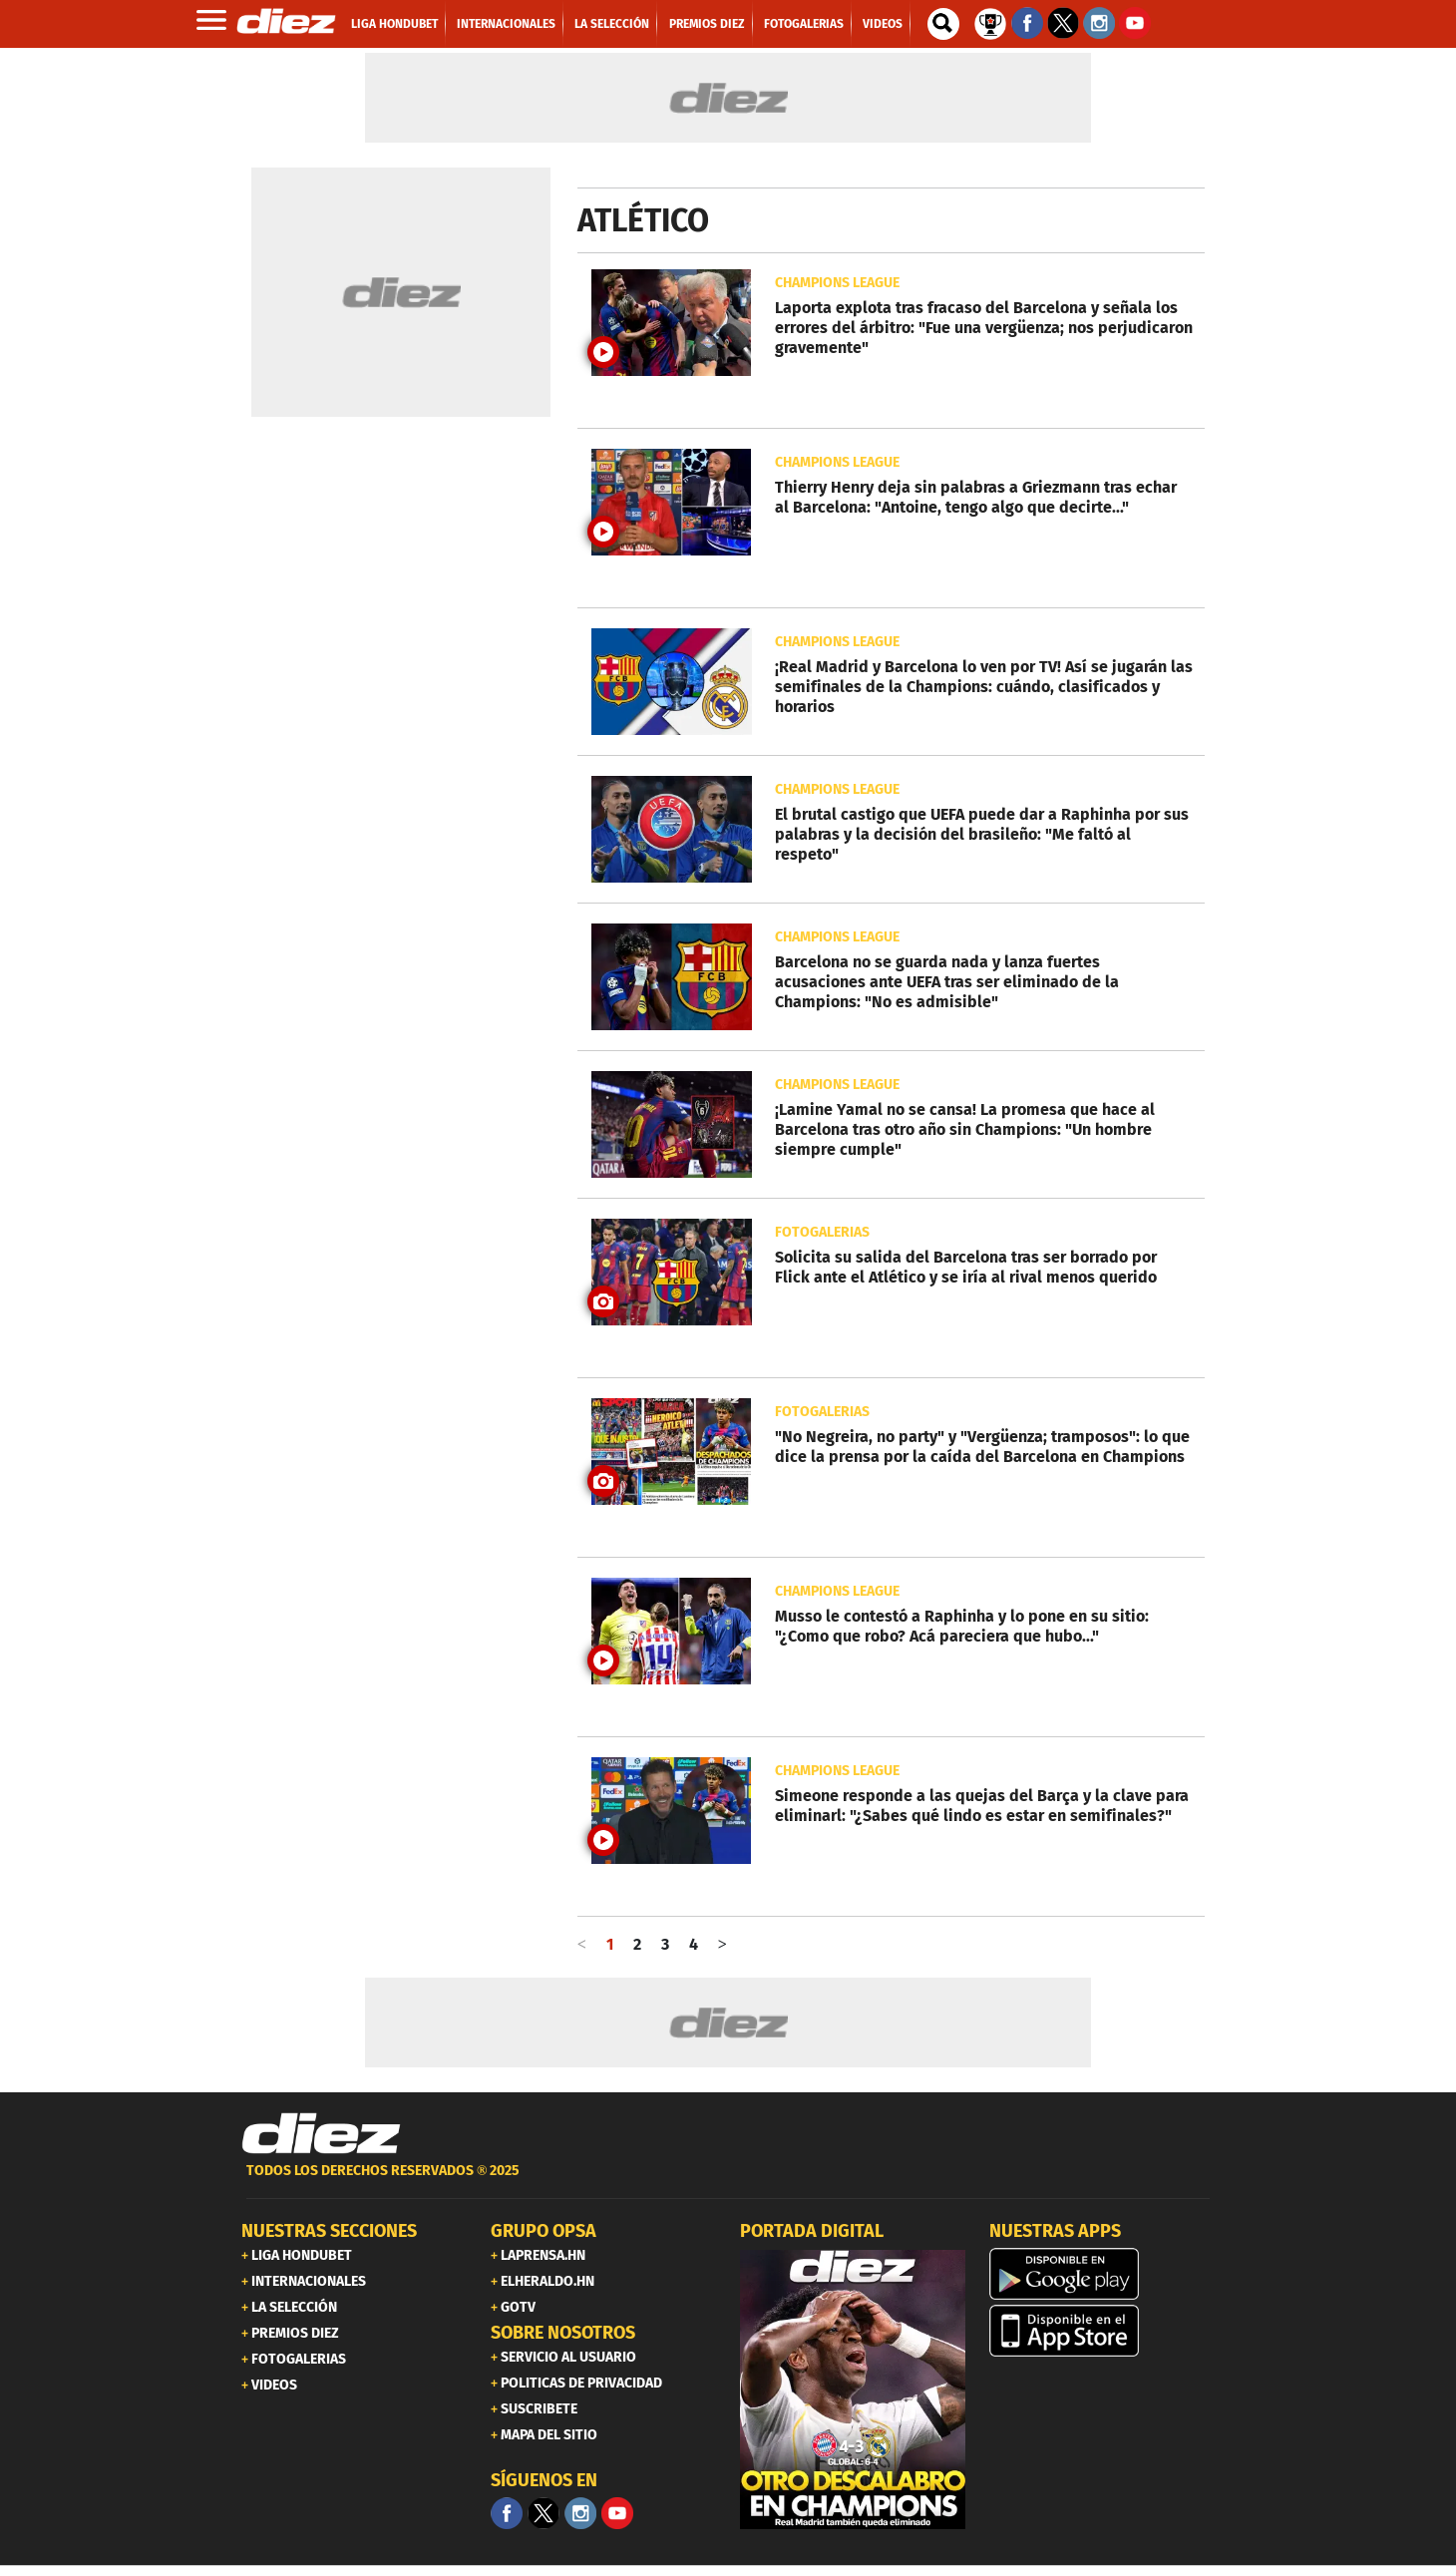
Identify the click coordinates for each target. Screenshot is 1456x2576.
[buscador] (943, 24)
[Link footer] (321, 2134)
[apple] (1102, 2331)
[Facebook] (507, 2513)
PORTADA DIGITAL (812, 2231)
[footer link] (728, 2181)
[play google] (1102, 2274)
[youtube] (617, 2513)
